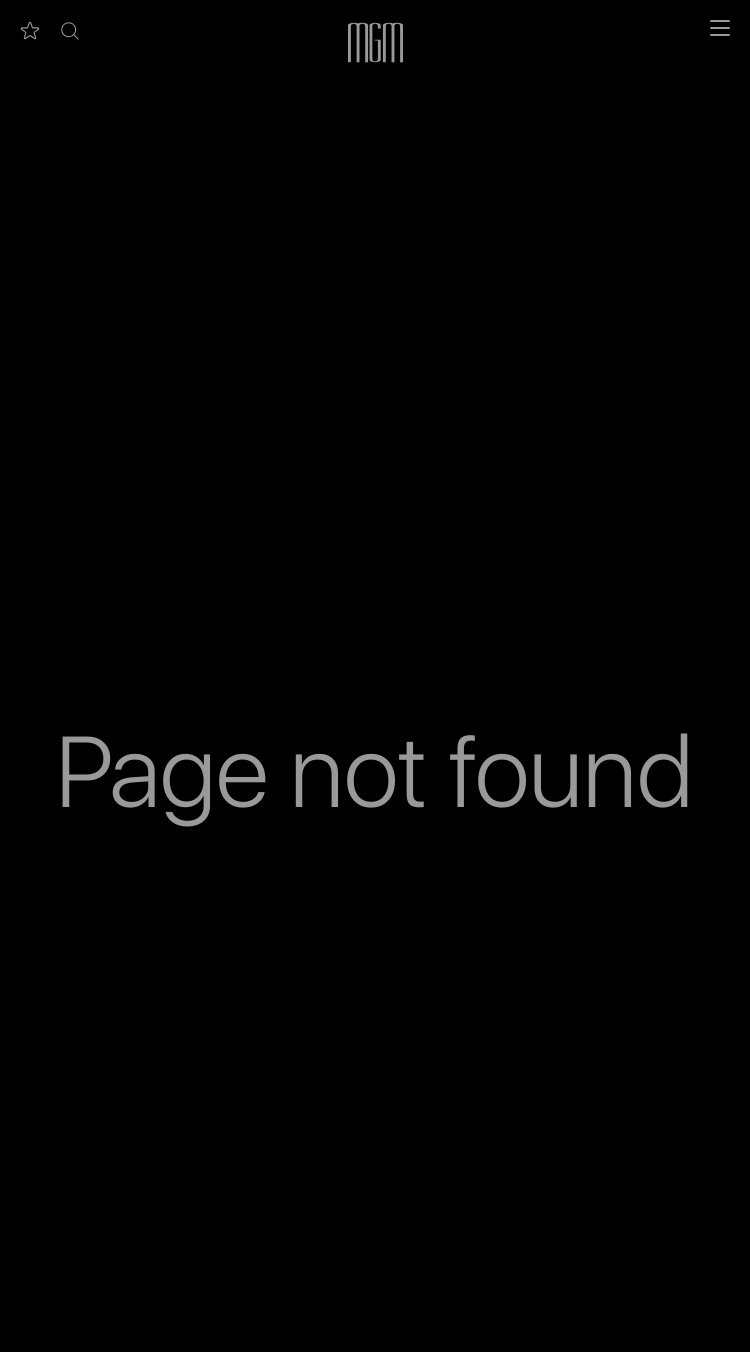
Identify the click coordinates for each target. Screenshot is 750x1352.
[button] (70, 31)
